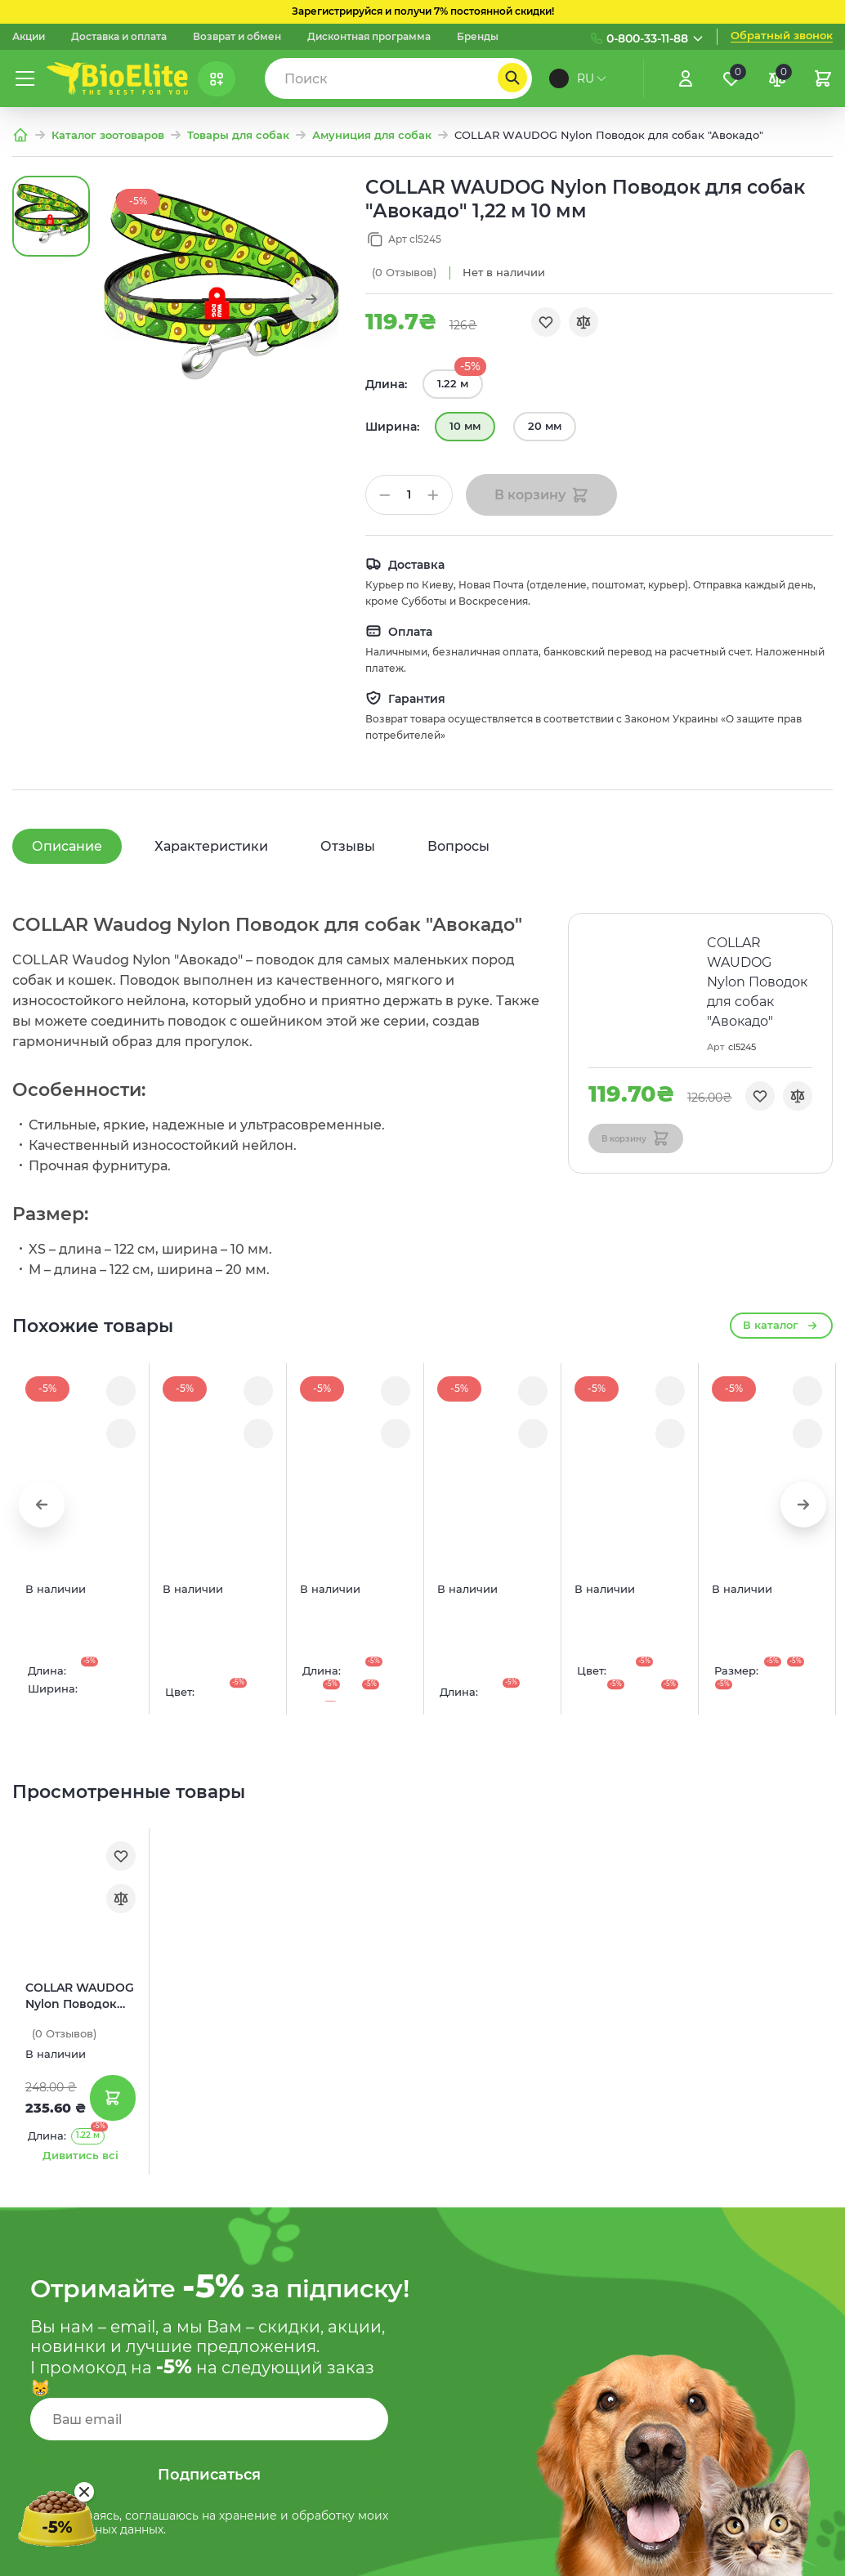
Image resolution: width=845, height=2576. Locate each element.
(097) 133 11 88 (741, 2218)
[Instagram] (744, 2555)
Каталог (296, 2320)
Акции (28, 36)
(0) (404, 272)
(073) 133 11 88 (740, 2284)
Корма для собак (323, 2354)
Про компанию (318, 2252)
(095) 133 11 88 (740, 2251)
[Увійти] (685, 78)
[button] (311, 299)
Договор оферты (527, 2388)
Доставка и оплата (119, 36)
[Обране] (731, 78)
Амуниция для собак (371, 135)
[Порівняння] (777, 78)
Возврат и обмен (237, 36)
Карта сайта (512, 2320)
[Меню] (25, 78)
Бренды (478, 36)
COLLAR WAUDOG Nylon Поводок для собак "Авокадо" (79, 1529)
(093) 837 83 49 (746, 2317)
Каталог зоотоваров (107, 135)
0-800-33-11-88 (647, 38)
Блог (286, 2218)
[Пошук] (512, 77)
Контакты (300, 2456)
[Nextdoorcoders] (823, 2555)
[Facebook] (784, 2555)
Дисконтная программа (369, 36)
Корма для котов (323, 2388)
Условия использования (551, 2354)
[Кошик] (823, 78)
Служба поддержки (535, 2286)
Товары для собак (238, 135)
